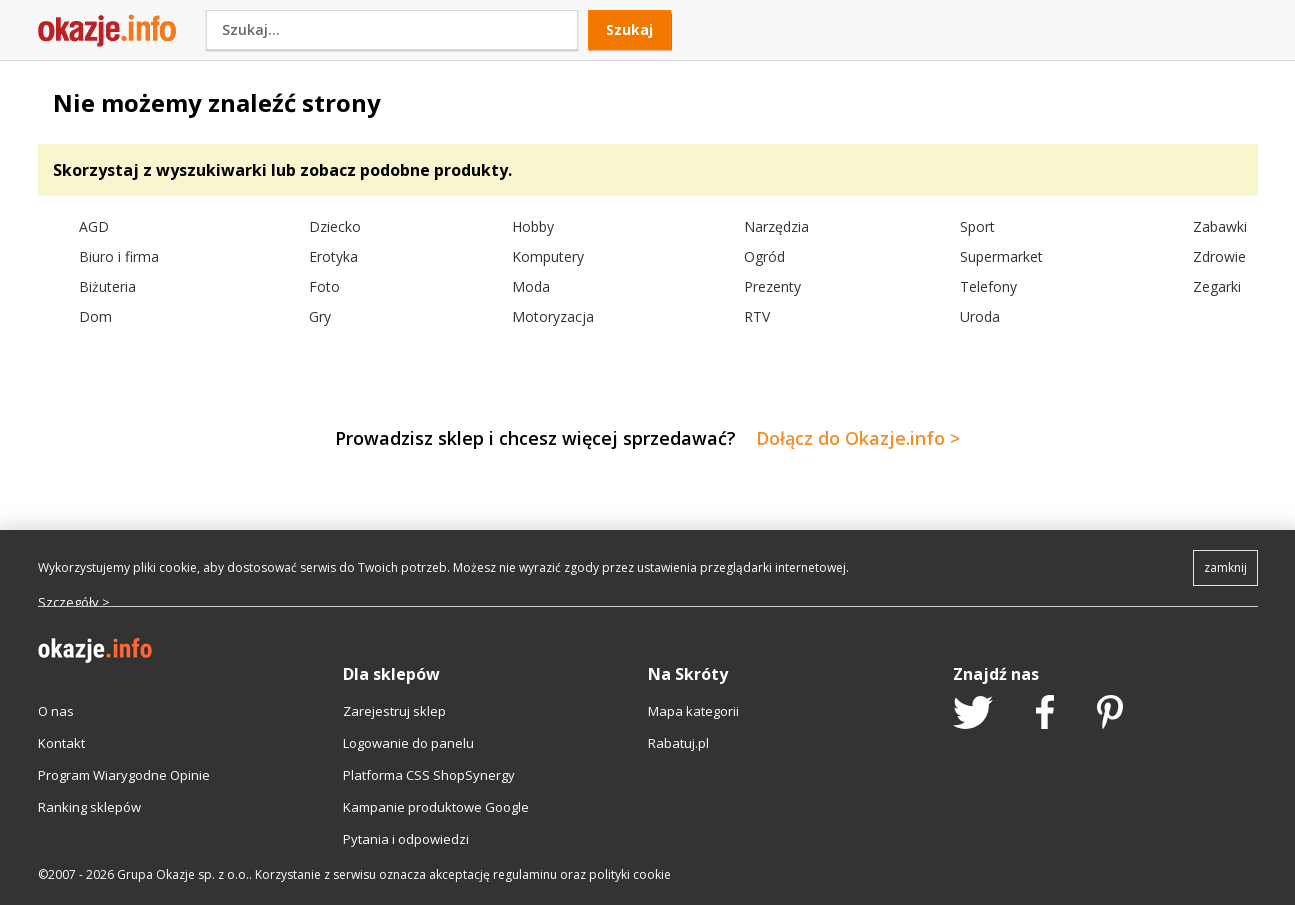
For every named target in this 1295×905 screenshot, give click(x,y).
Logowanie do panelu (408, 743)
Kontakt (61, 743)
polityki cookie (630, 874)
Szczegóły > (74, 602)
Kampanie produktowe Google (436, 807)
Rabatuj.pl (678, 743)
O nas (56, 711)
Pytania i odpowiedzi (406, 839)
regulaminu (525, 874)
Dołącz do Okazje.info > (858, 438)
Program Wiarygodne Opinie (124, 775)
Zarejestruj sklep (394, 711)
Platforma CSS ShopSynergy (429, 775)
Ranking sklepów (89, 807)
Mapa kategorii (693, 711)
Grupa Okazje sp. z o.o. (183, 874)
